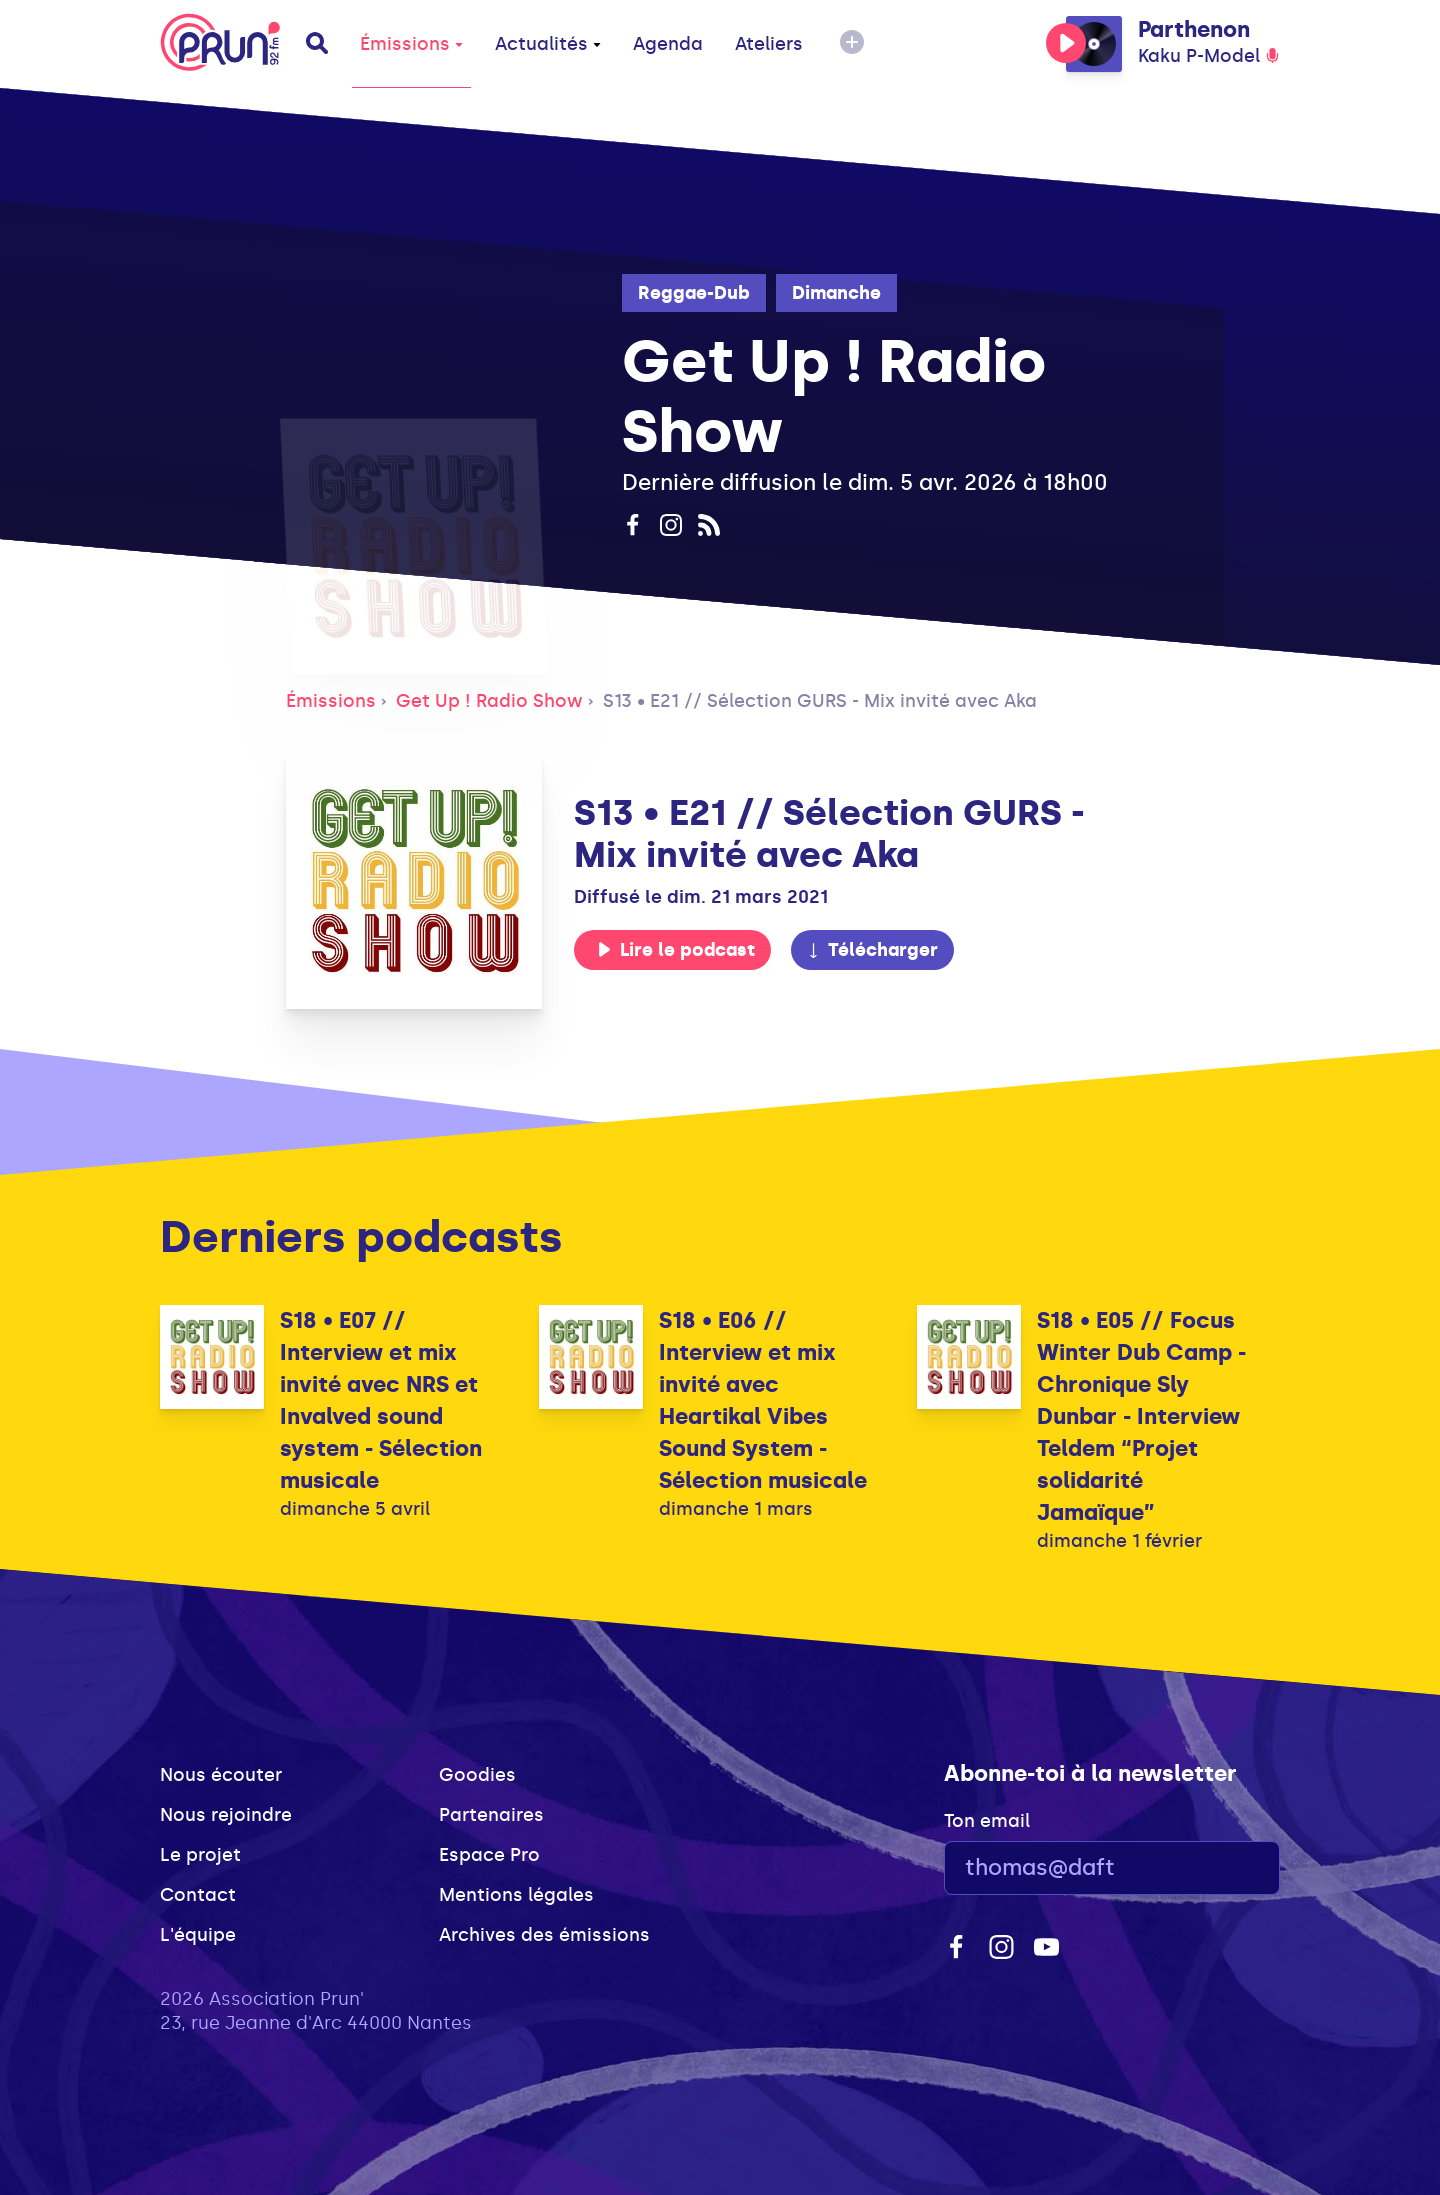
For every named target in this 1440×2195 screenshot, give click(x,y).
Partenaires (491, 1815)
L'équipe (198, 1935)
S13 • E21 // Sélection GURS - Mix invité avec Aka (820, 701)
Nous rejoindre (226, 1815)
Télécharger (872, 950)
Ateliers (769, 44)
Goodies (477, 1775)
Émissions (411, 44)
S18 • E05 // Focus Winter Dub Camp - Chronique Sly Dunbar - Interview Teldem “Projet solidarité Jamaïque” (1141, 1416)
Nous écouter (221, 1775)
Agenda (668, 44)
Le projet (200, 1855)
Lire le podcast (676, 950)
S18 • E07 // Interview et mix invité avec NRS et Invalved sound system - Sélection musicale (381, 1400)
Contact (198, 1895)
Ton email (987, 1821)
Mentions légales (516, 1895)
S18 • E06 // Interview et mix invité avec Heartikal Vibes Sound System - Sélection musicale (763, 1400)
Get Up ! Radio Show (489, 701)
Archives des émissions (544, 1935)
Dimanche (836, 293)
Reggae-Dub (694, 293)
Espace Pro (489, 1855)
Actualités (548, 44)
